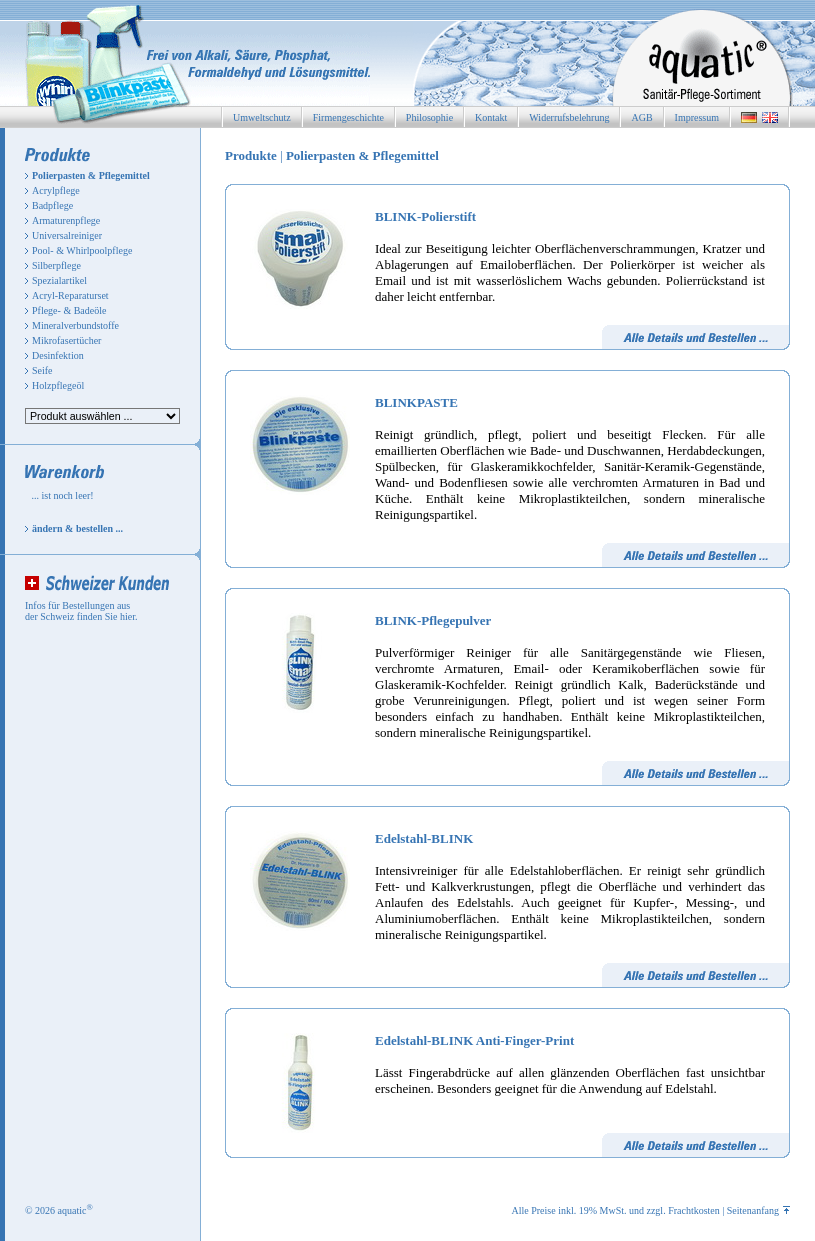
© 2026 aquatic (59, 1210)
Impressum (697, 117)
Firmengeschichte (348, 117)
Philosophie (429, 117)
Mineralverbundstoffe (75, 325)
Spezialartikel (59, 280)
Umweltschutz (262, 117)
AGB (641, 117)
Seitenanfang (758, 1210)
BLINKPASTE (416, 402)
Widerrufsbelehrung (569, 117)
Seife (42, 370)
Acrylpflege (56, 190)
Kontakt (491, 117)
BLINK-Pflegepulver (433, 620)
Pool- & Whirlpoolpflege (82, 250)
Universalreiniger (67, 235)
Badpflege (52, 205)
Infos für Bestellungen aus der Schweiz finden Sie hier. (81, 611)
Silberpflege (56, 265)
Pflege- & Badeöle (69, 310)
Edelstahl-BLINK (424, 838)
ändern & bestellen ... (77, 528)
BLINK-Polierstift (425, 216)
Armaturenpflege (66, 220)
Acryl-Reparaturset (70, 295)
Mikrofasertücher (66, 340)
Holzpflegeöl (58, 385)
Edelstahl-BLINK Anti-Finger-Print (474, 1040)
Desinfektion (58, 355)
